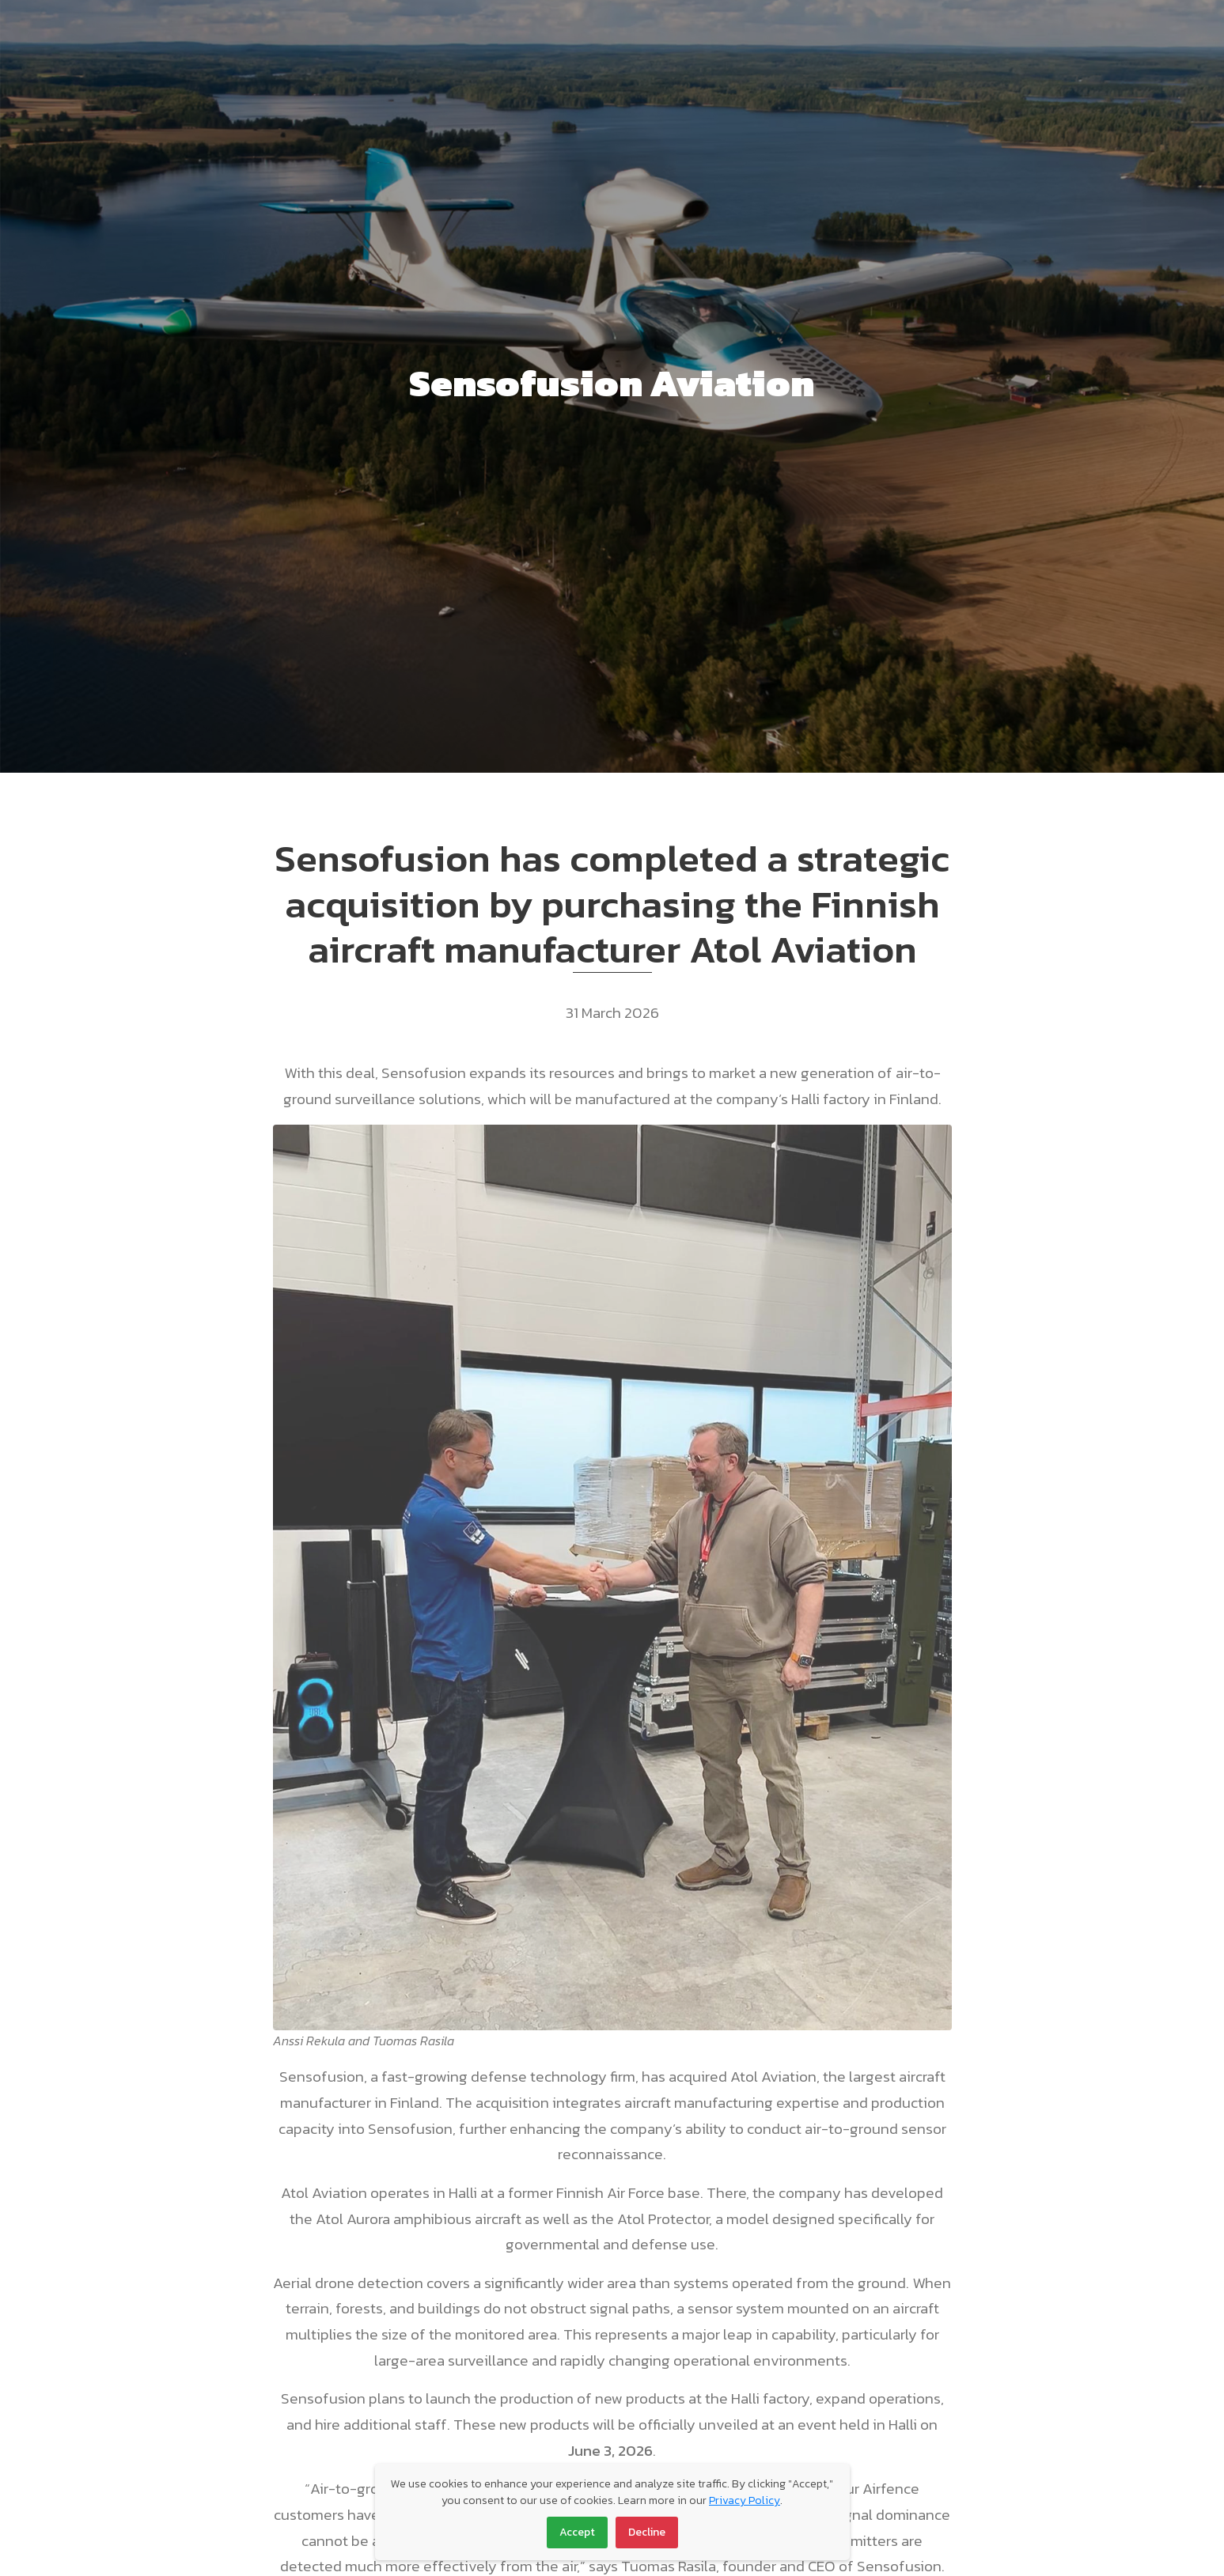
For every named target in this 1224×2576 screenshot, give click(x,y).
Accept (577, 2532)
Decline (646, 2532)
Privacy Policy (744, 2500)
